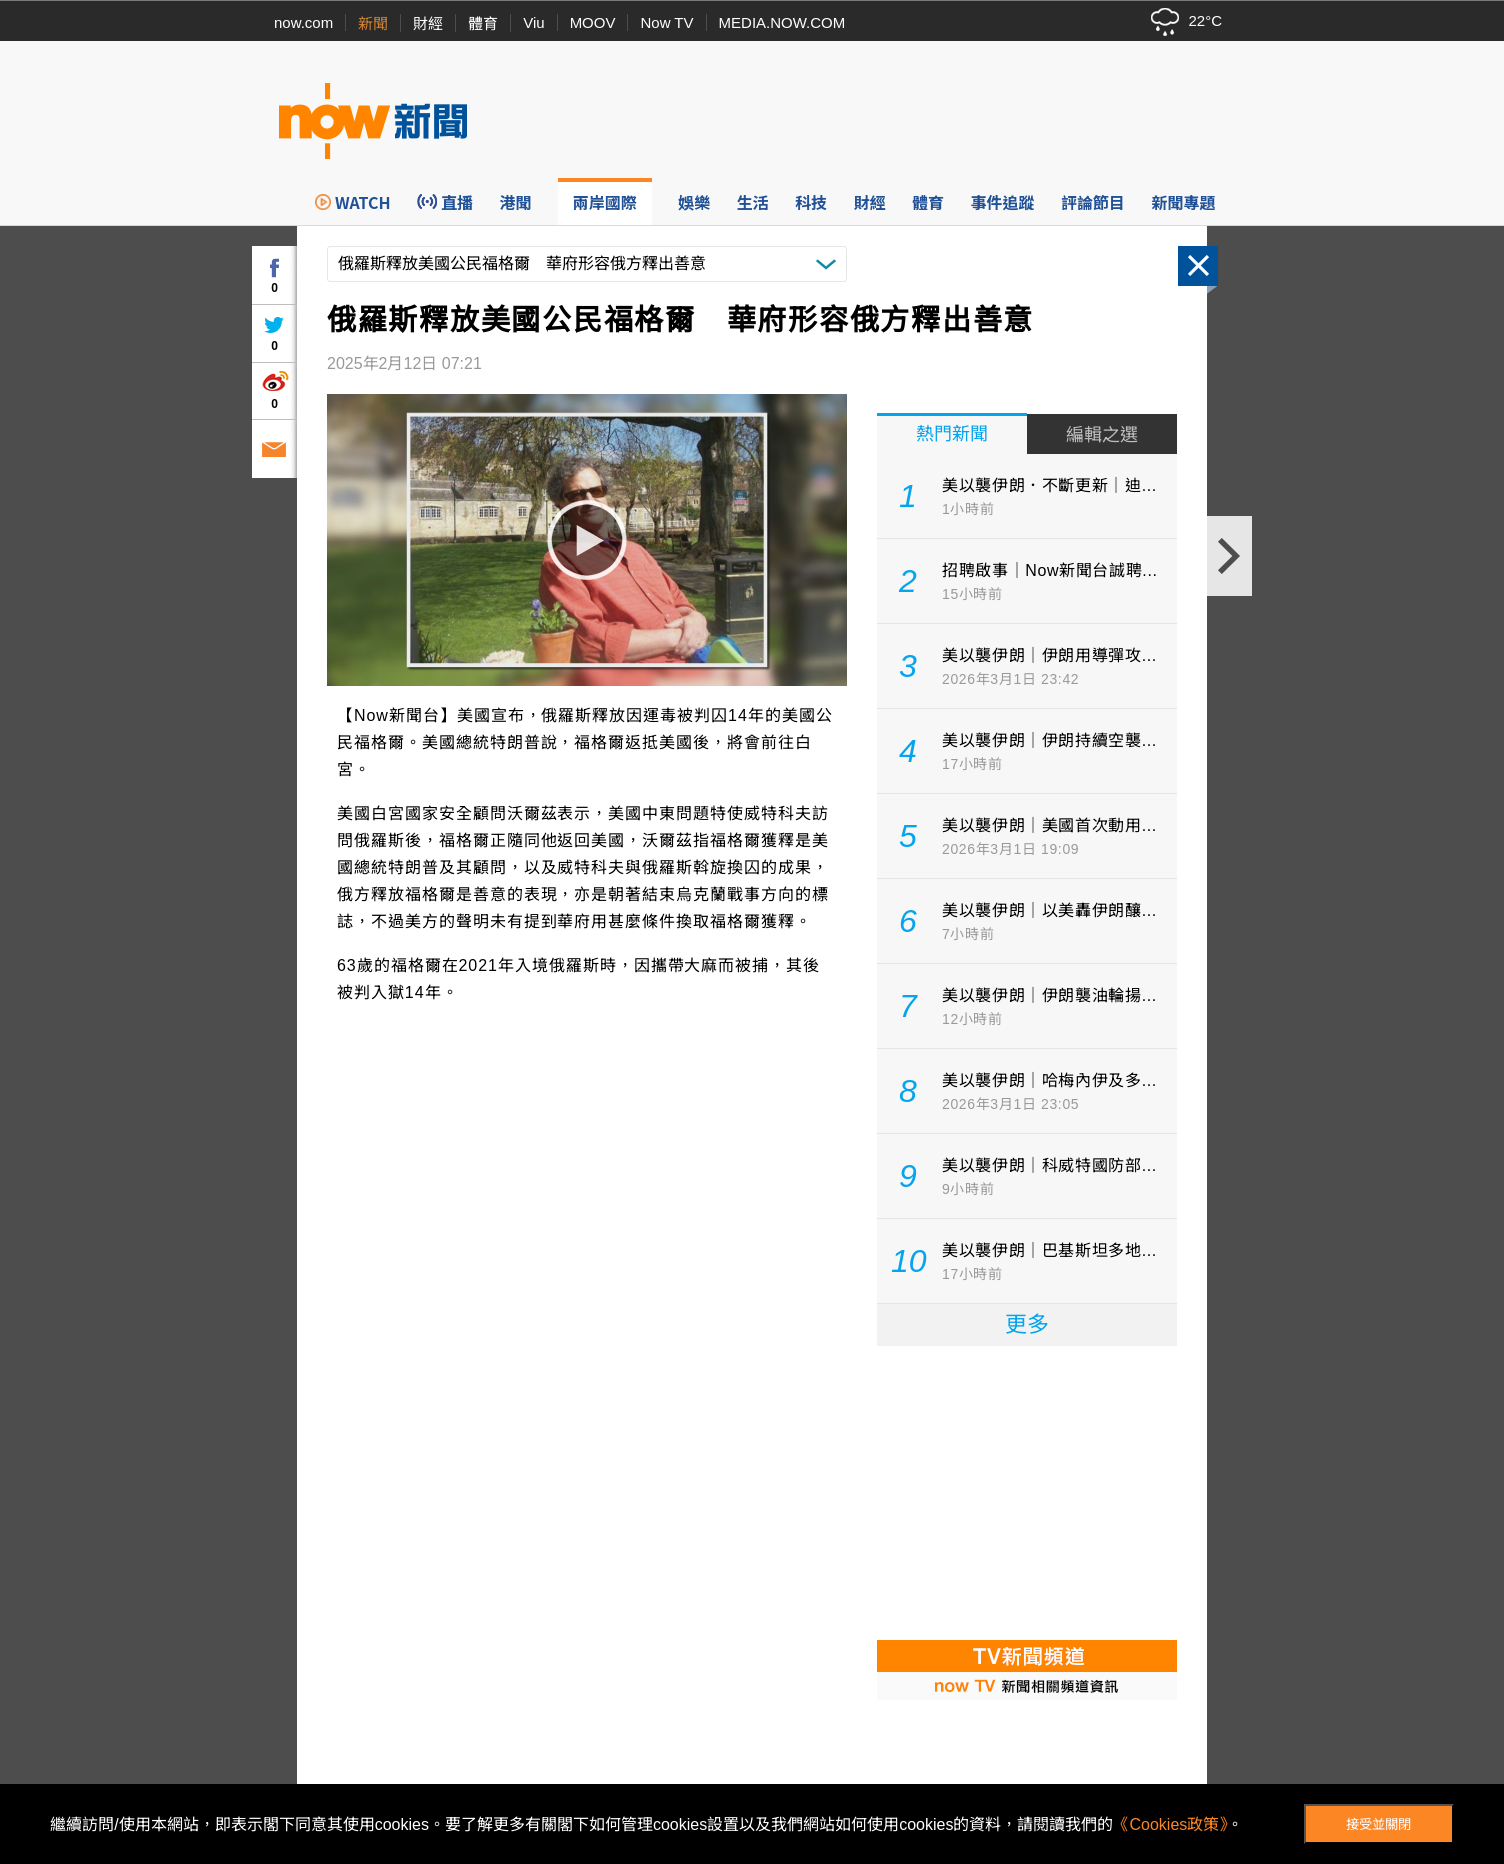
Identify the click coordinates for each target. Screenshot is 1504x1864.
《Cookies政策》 (1170, 1824)
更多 (1027, 1324)
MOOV (593, 22)
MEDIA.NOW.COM (782, 22)
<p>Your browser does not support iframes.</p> (1027, 1491)
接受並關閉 (1378, 1824)
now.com (303, 22)
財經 (428, 23)
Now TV (666, 22)
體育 (483, 23)
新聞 (373, 23)
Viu (533, 22)
